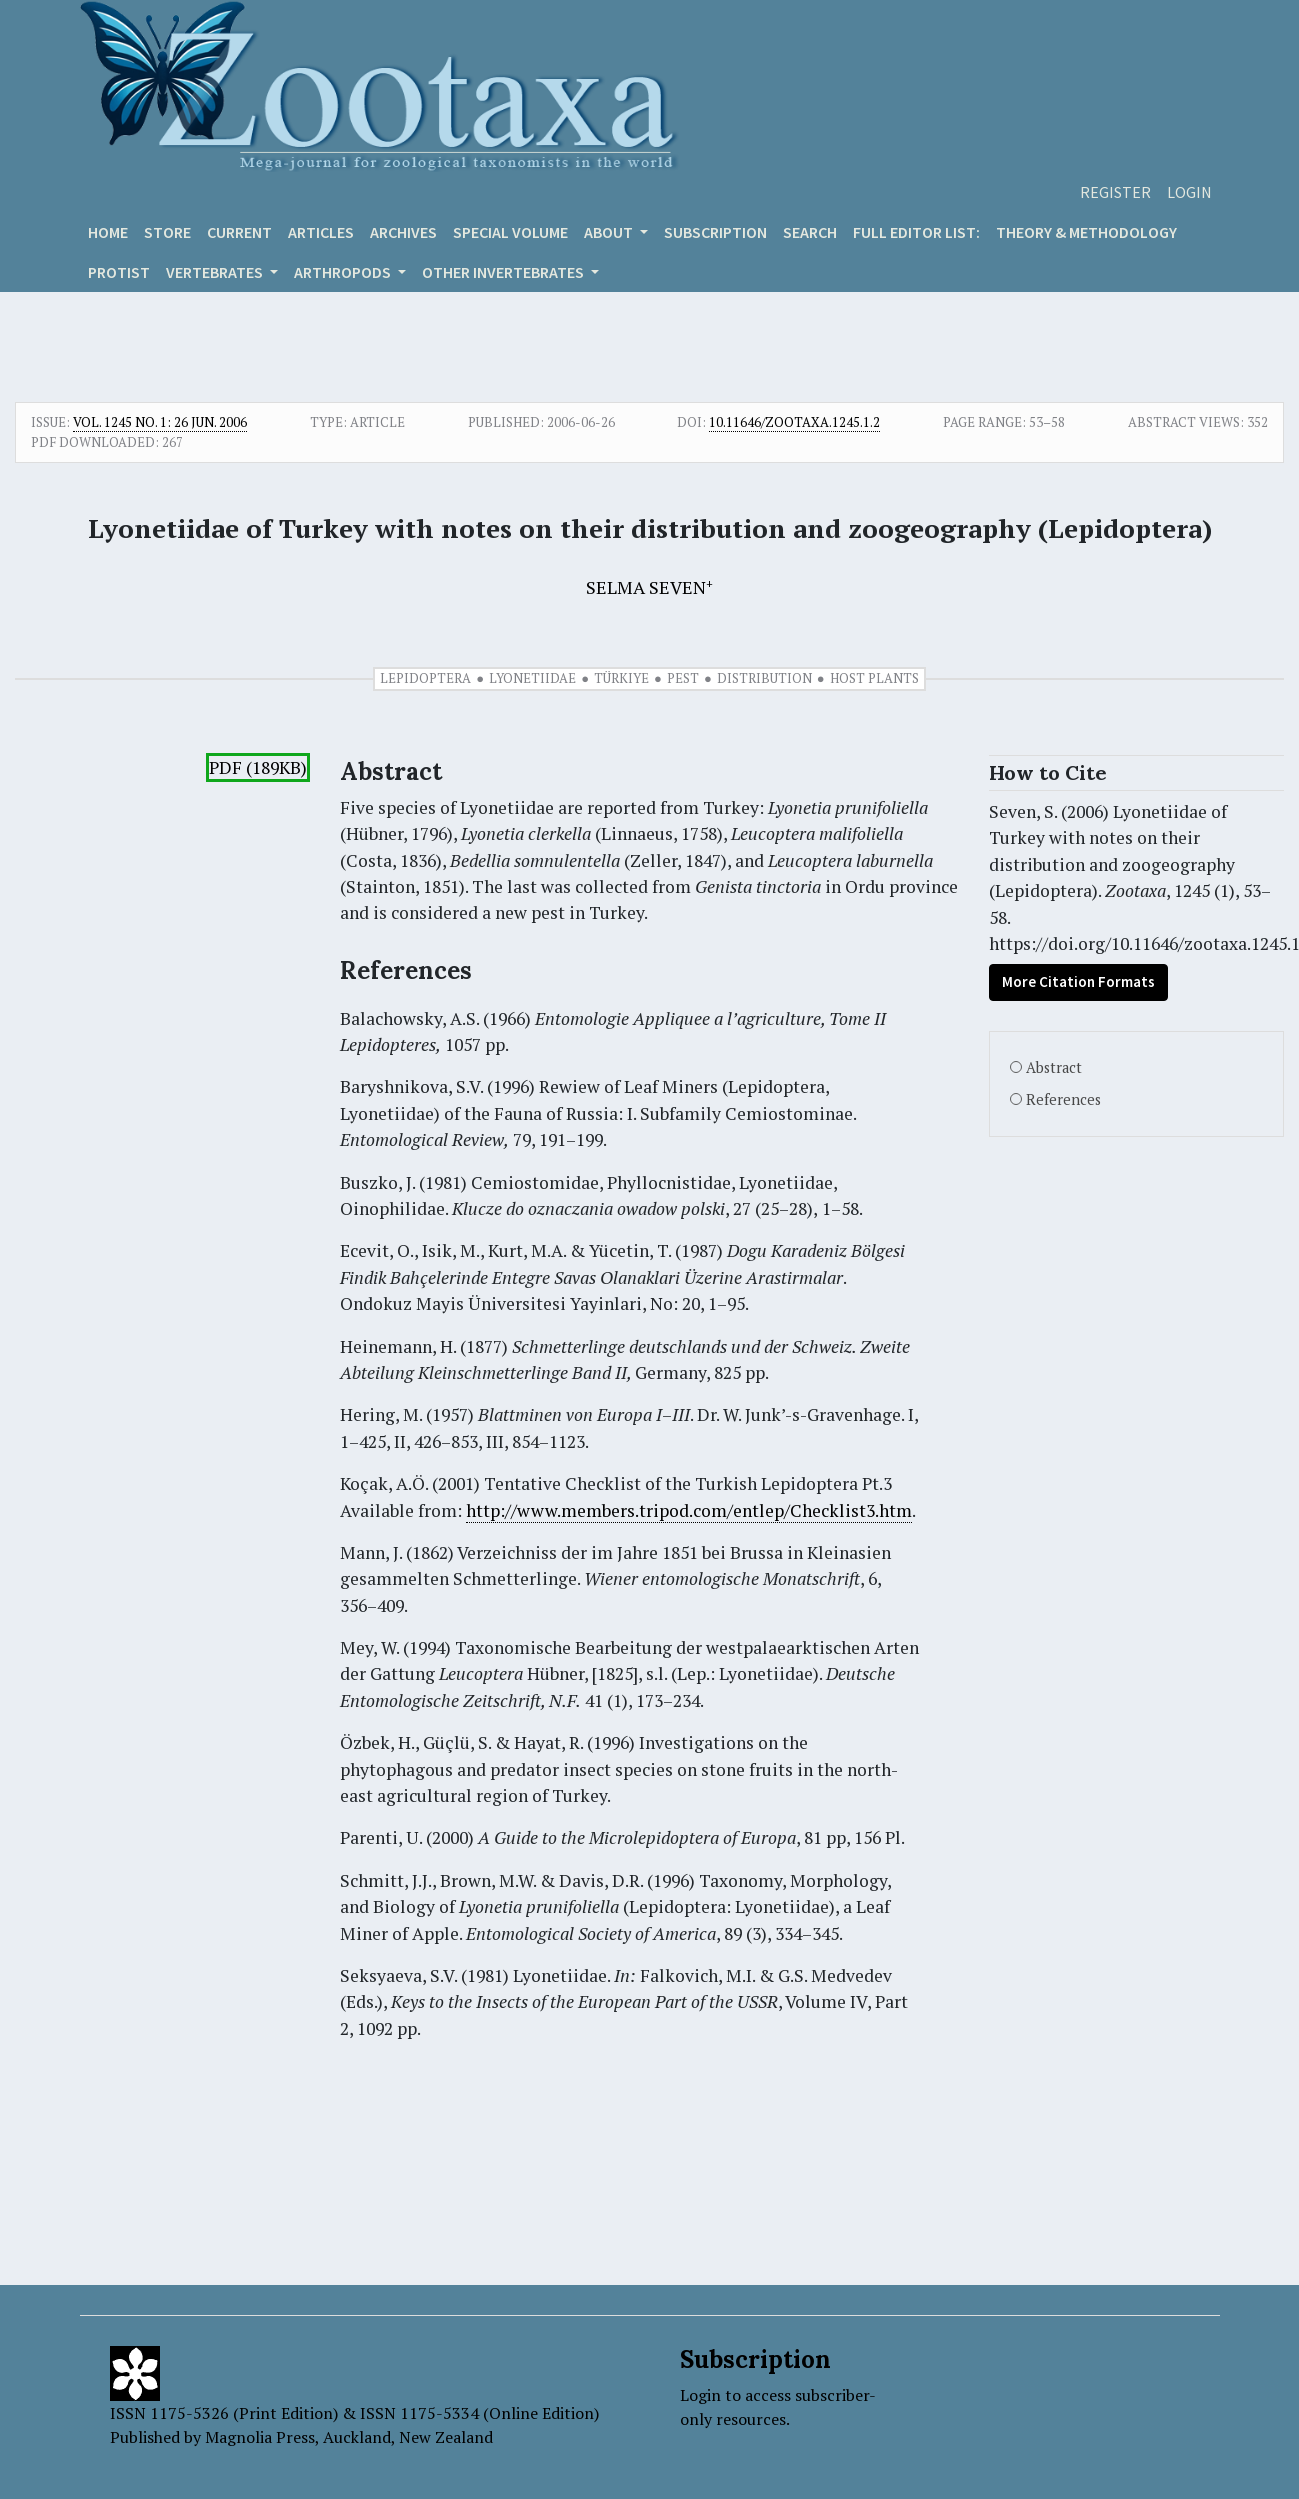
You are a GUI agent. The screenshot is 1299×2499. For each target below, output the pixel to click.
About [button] (610, 232)
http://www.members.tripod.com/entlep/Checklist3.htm (689, 1510)
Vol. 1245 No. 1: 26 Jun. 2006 (160, 422)
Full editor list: (916, 232)
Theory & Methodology (1086, 232)
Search (810, 232)
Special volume (510, 232)
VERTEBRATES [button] (216, 272)
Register (1115, 192)
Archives (403, 232)
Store (167, 232)
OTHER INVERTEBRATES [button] (504, 272)
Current (239, 232)
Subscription (715, 232)
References (1063, 1099)
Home (108, 232)
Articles (321, 232)
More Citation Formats (1078, 981)
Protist (119, 272)
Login (1189, 192)
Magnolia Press (260, 2437)
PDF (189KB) (258, 767)
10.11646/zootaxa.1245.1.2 (794, 422)
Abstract (1054, 1067)
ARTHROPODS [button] (344, 272)
